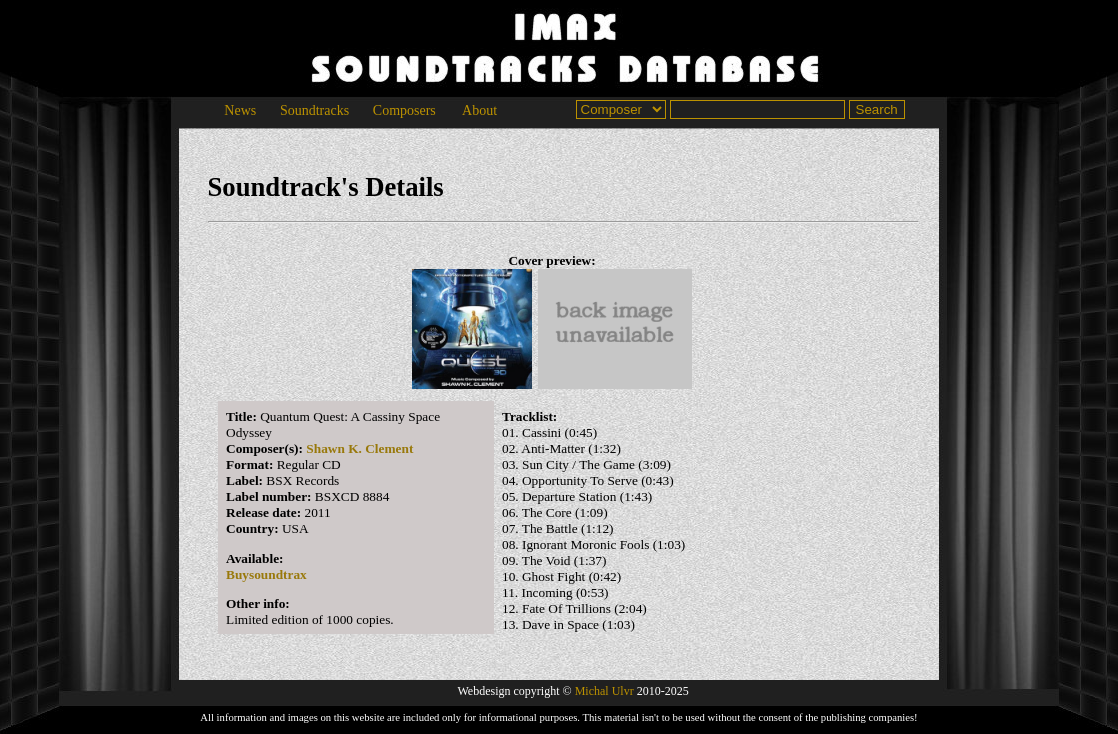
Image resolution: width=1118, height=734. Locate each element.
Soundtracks (314, 110)
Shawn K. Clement (359, 448)
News (240, 110)
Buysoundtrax (266, 574)
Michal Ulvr (604, 691)
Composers (404, 110)
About (479, 110)
